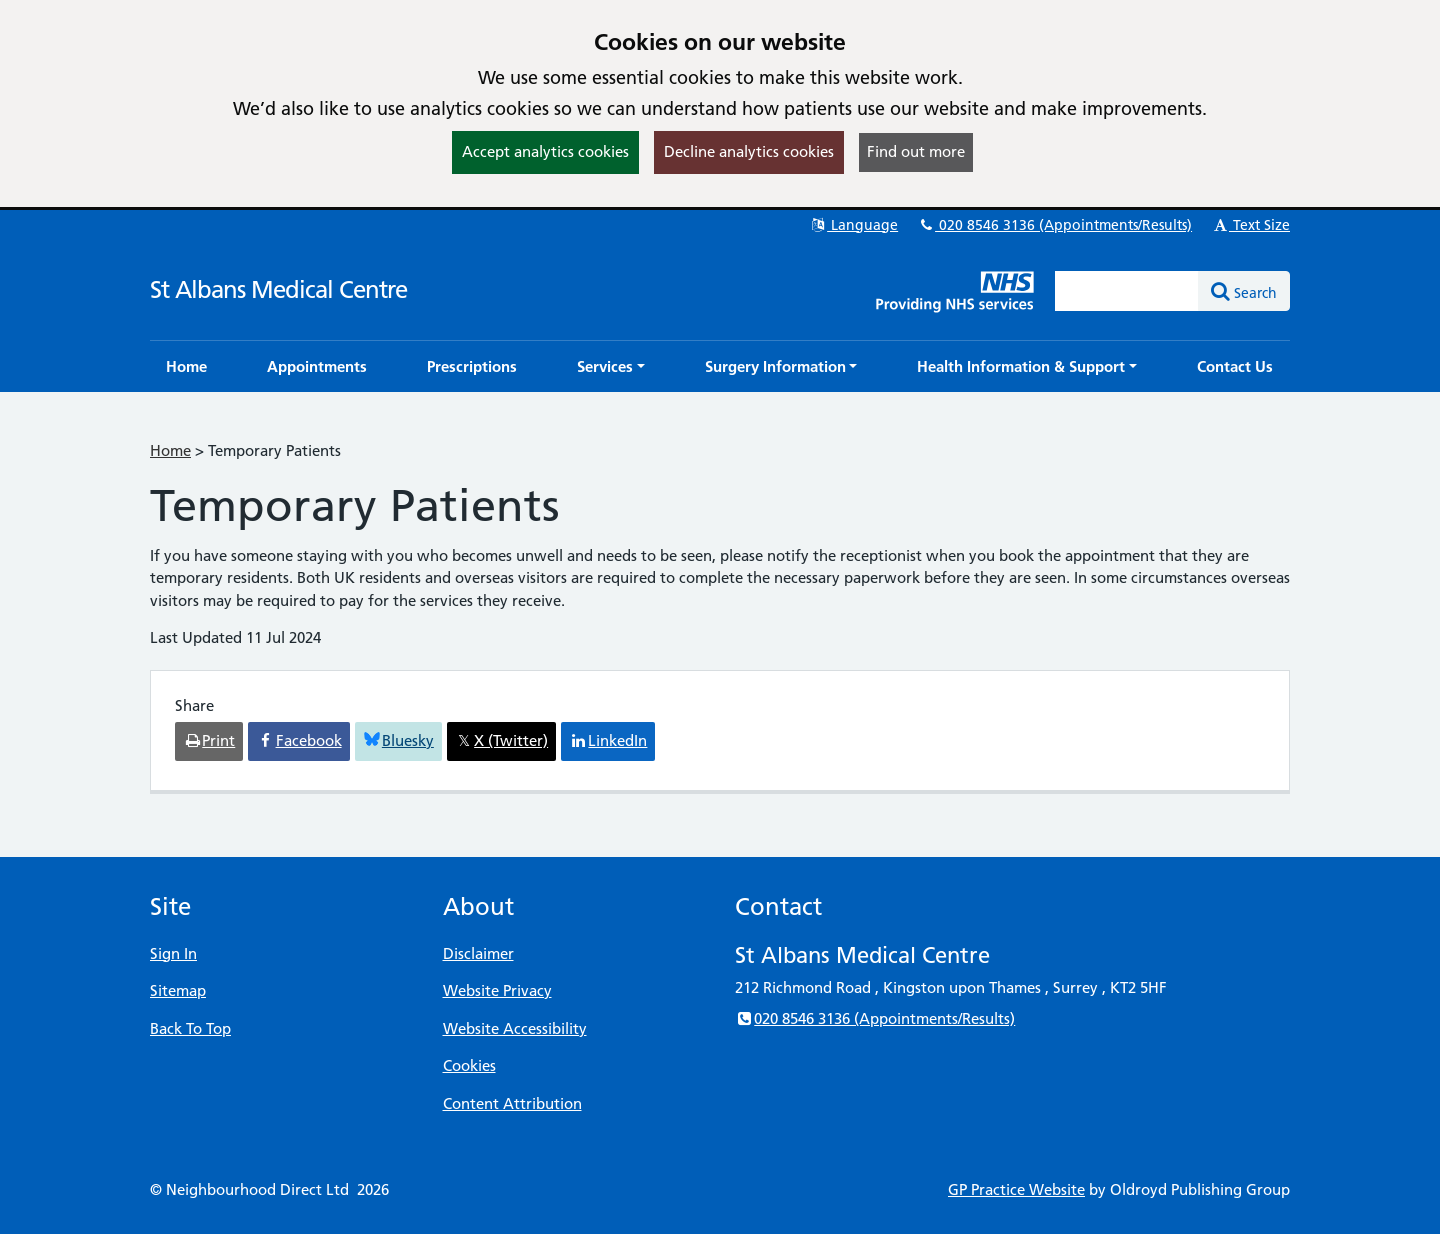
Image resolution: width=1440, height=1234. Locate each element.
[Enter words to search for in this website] (1127, 291)
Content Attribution (512, 1103)
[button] (611, 366)
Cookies (469, 1065)
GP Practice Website (1016, 1189)
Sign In (173, 953)
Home (170, 450)
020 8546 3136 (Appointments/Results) (1054, 225)
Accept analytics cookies (545, 151)
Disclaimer (478, 953)
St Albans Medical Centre (278, 289)
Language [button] (853, 225)
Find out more (916, 151)
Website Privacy (497, 990)
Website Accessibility (515, 1028)
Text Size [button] (1250, 225)
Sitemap (178, 990)
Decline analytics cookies (749, 151)
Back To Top (190, 1028)
